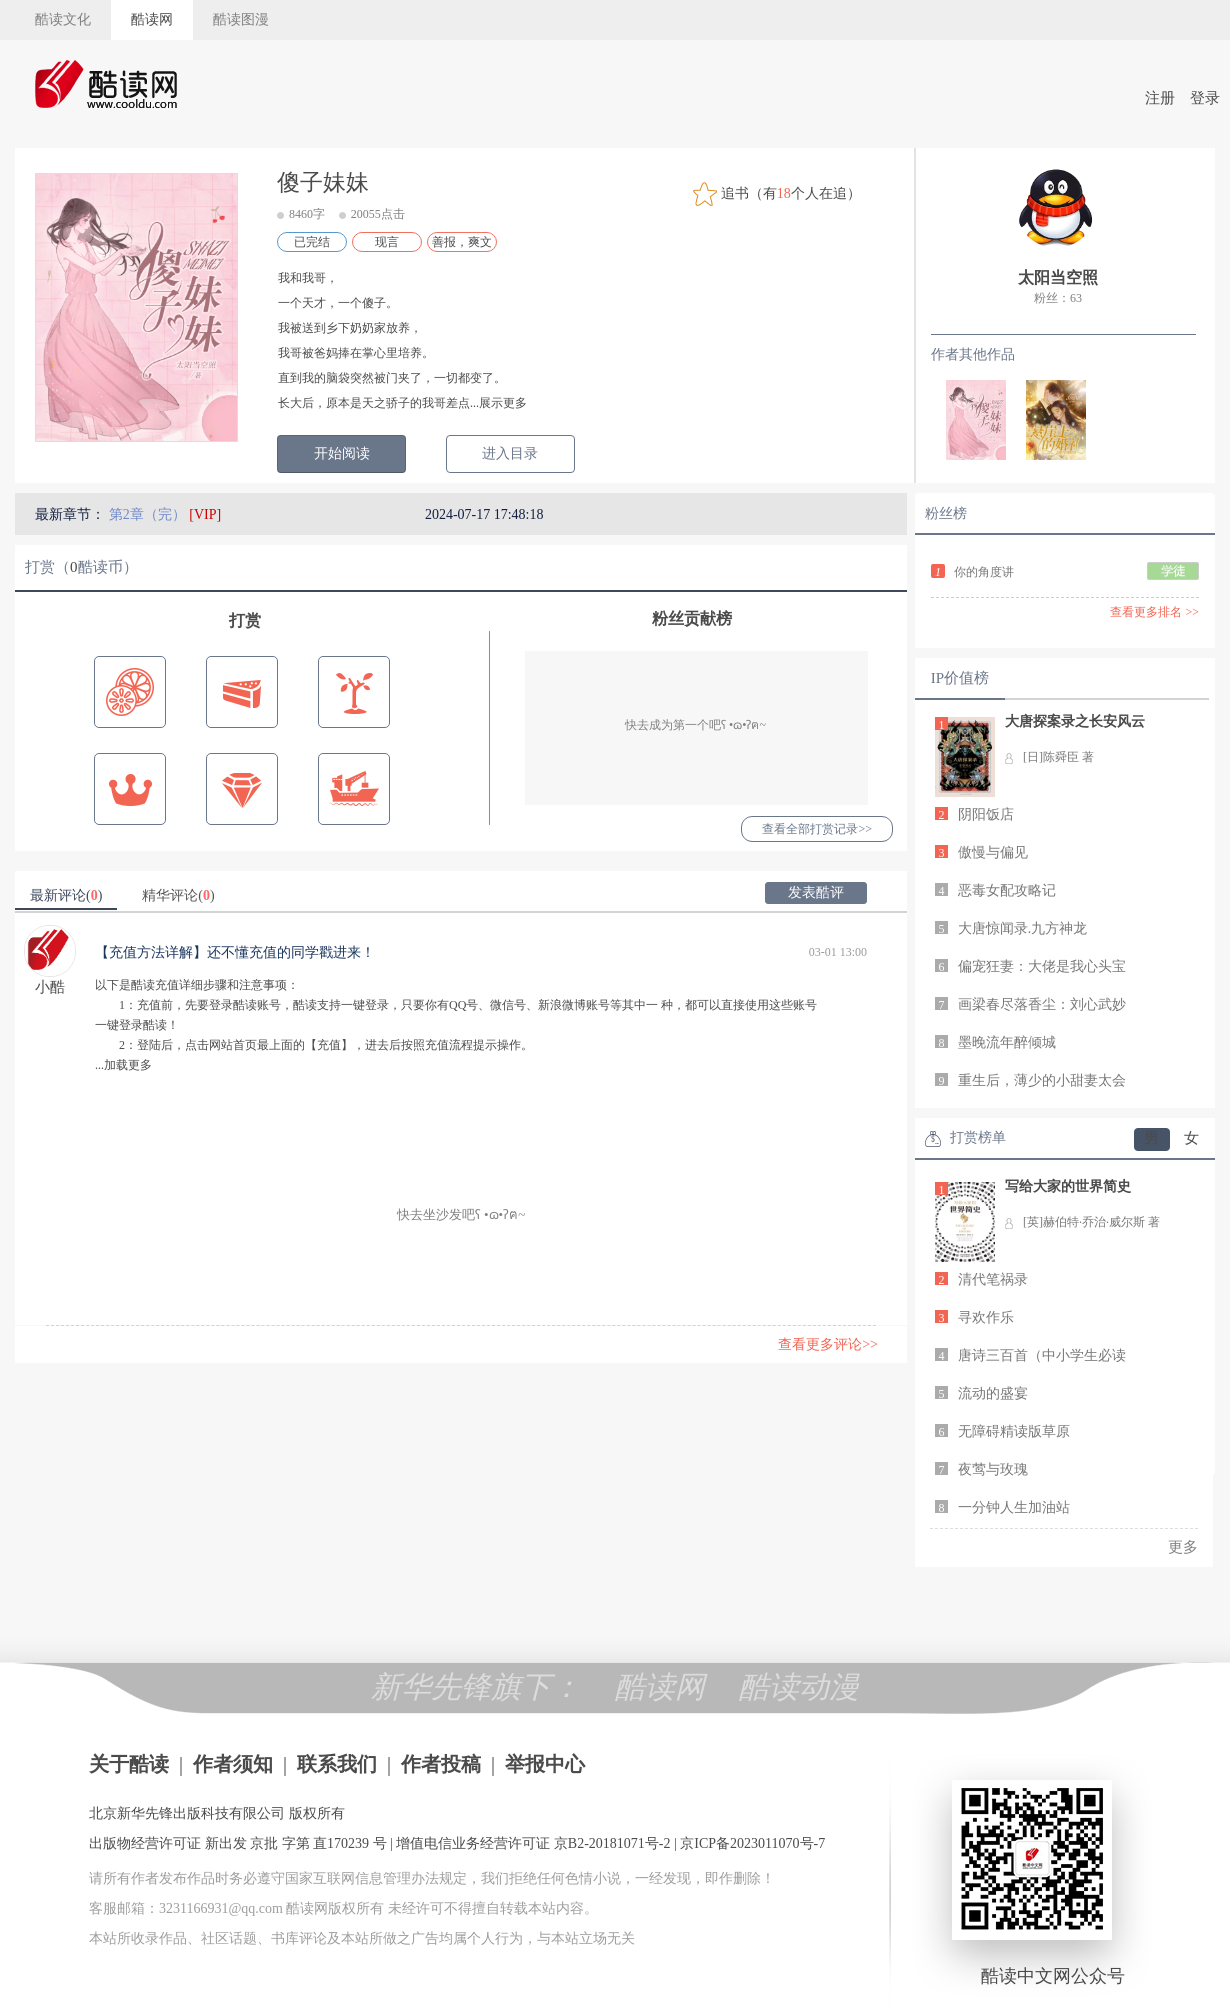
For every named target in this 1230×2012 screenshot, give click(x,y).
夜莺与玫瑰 (993, 1469)
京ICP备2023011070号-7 (752, 1843)
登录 (1205, 98)
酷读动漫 (799, 1686)
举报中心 (545, 1764)
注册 (1160, 98)
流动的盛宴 (993, 1393)
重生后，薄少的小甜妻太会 (1042, 1080)
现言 (387, 242)
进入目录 (510, 453)
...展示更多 (498, 403)
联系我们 (337, 1764)
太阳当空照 (1058, 277)
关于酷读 (129, 1764)
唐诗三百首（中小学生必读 (1042, 1355)
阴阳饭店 (986, 814)
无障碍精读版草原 (1014, 1431)
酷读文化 (63, 19)
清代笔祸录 (993, 1279)
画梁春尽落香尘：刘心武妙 (1042, 1004)
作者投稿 (441, 1764)
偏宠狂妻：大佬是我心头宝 (1042, 966)
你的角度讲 (984, 572)
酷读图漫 (241, 19)
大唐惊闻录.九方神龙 (1023, 928)
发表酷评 (816, 892)
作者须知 (233, 1764)
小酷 (50, 987)
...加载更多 (123, 1065)
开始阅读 (342, 453)
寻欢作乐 (986, 1317)
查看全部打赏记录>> (817, 829)
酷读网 (152, 19)
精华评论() (178, 895)
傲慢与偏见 (993, 852)
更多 (1183, 1547)
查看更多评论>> (828, 1344)
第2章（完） (149, 514)
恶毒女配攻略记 (1007, 890)
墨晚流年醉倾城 (1007, 1042)
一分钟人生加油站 (1014, 1507)
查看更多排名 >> (1154, 612)
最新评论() (66, 895)
